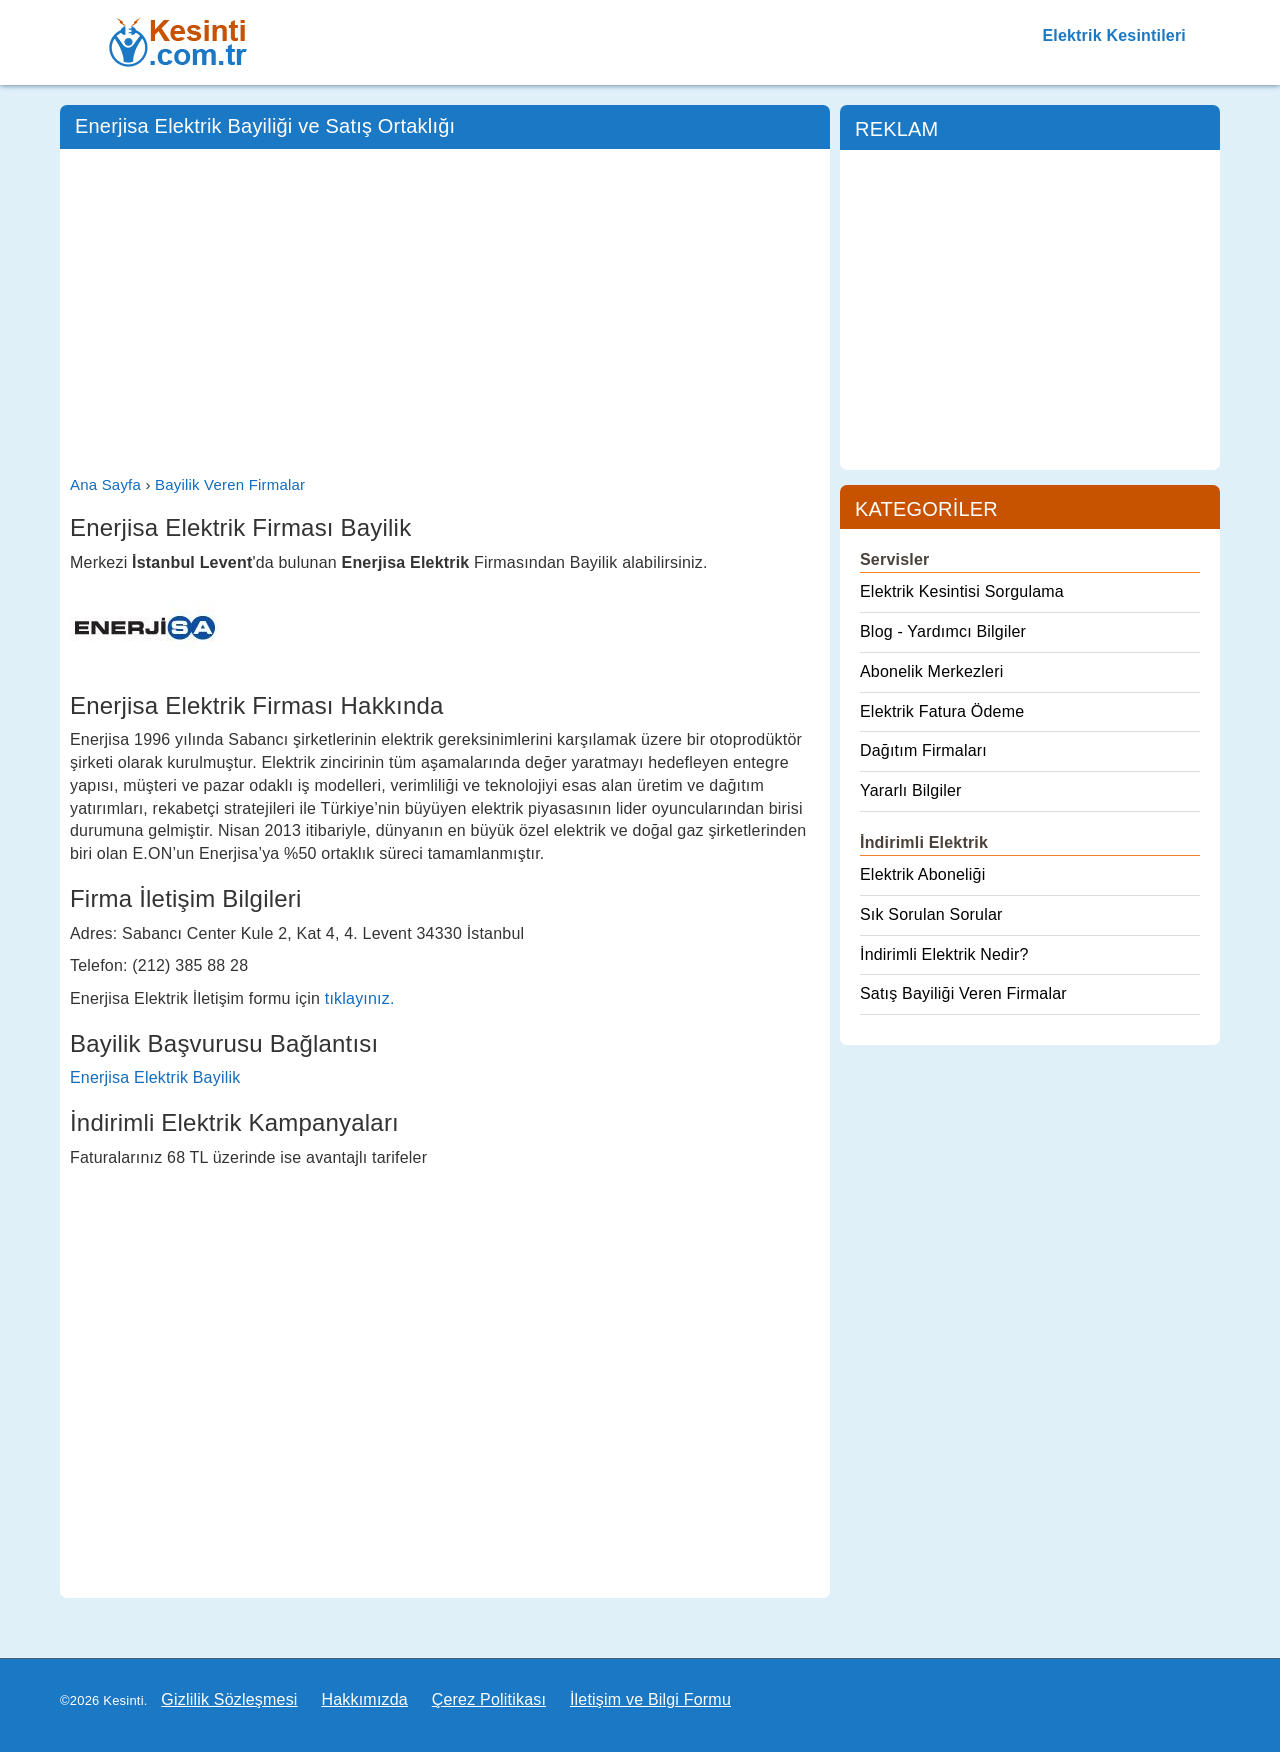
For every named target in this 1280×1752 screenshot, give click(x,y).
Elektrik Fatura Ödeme (942, 711)
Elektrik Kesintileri (1114, 35)
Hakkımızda (364, 1699)
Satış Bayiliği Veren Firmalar (963, 993)
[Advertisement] (445, 309)
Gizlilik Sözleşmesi (229, 1699)
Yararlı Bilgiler (911, 790)
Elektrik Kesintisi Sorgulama (962, 591)
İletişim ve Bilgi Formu (650, 1699)
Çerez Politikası (489, 1699)
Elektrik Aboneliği (922, 874)
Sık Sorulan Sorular (931, 914)
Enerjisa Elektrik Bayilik (155, 1077)
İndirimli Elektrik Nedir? (944, 954)
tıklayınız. (360, 998)
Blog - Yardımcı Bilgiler (943, 631)
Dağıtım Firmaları (923, 750)
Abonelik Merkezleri (931, 671)
